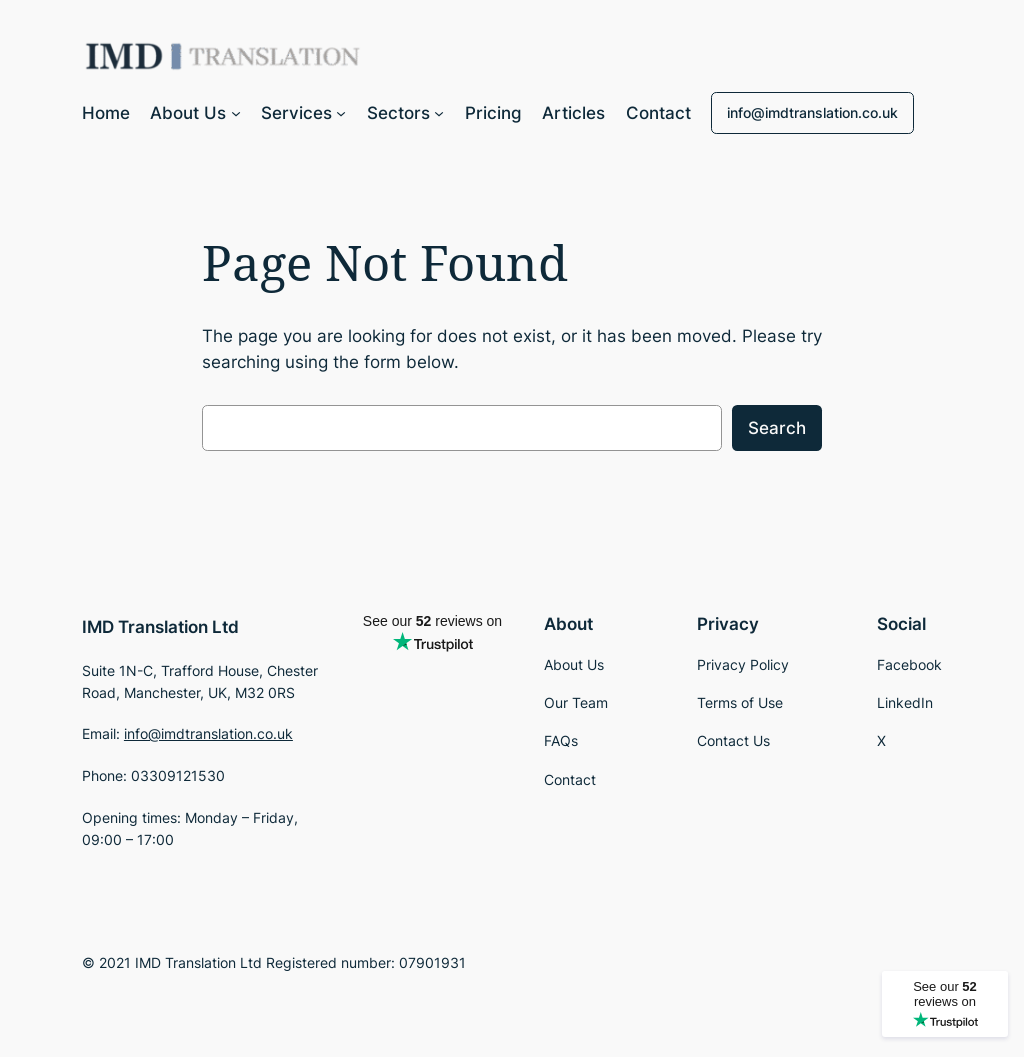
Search (777, 428)
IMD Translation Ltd (160, 627)
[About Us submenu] (236, 113)
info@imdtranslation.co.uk (812, 112)
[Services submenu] (341, 113)
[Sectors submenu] (439, 113)
